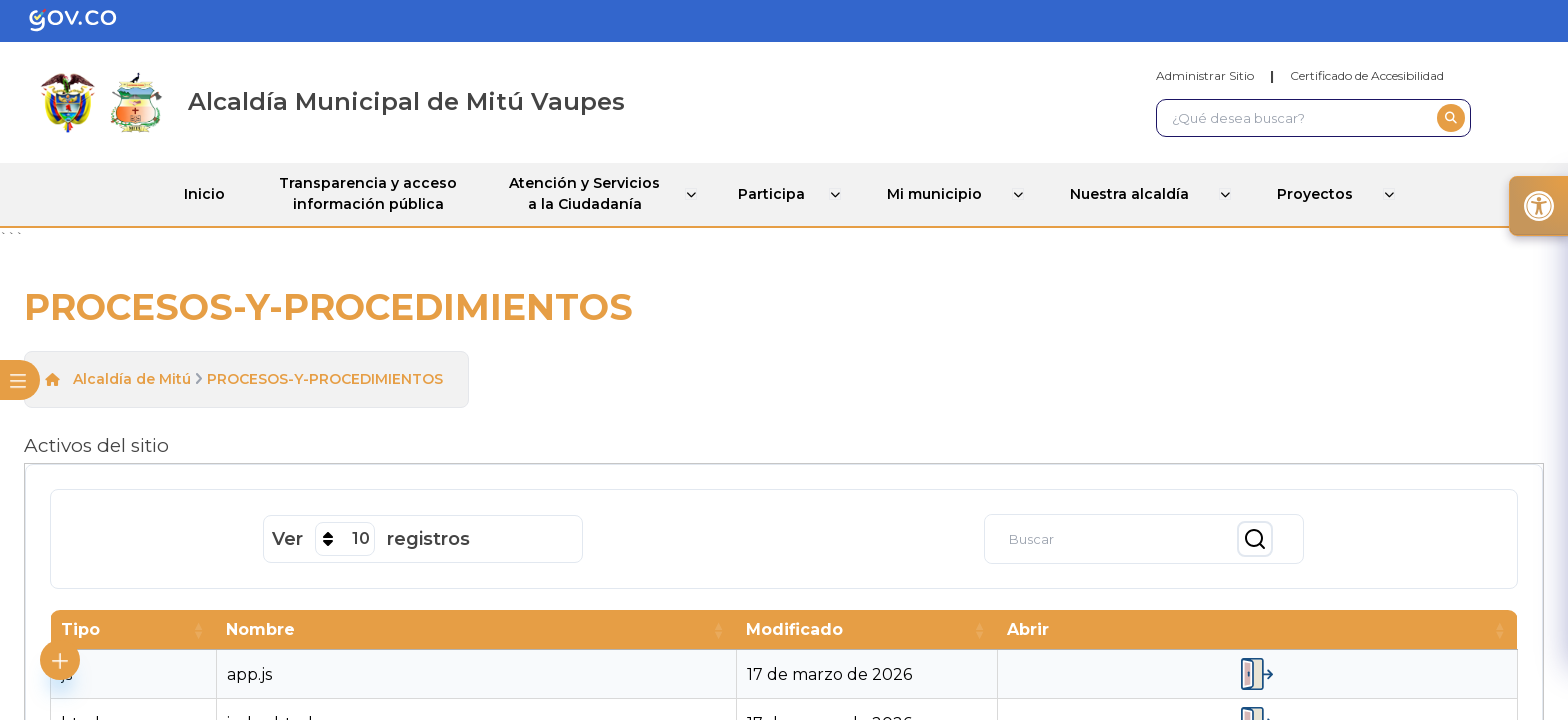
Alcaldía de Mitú (132, 378)
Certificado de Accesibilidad (1367, 75)
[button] (197, 628)
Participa (785, 193)
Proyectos (1329, 193)
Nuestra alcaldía (1145, 193)
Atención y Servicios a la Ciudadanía (590, 193)
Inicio (196, 193)
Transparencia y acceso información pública (366, 193)
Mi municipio (952, 193)
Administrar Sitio (1205, 75)
